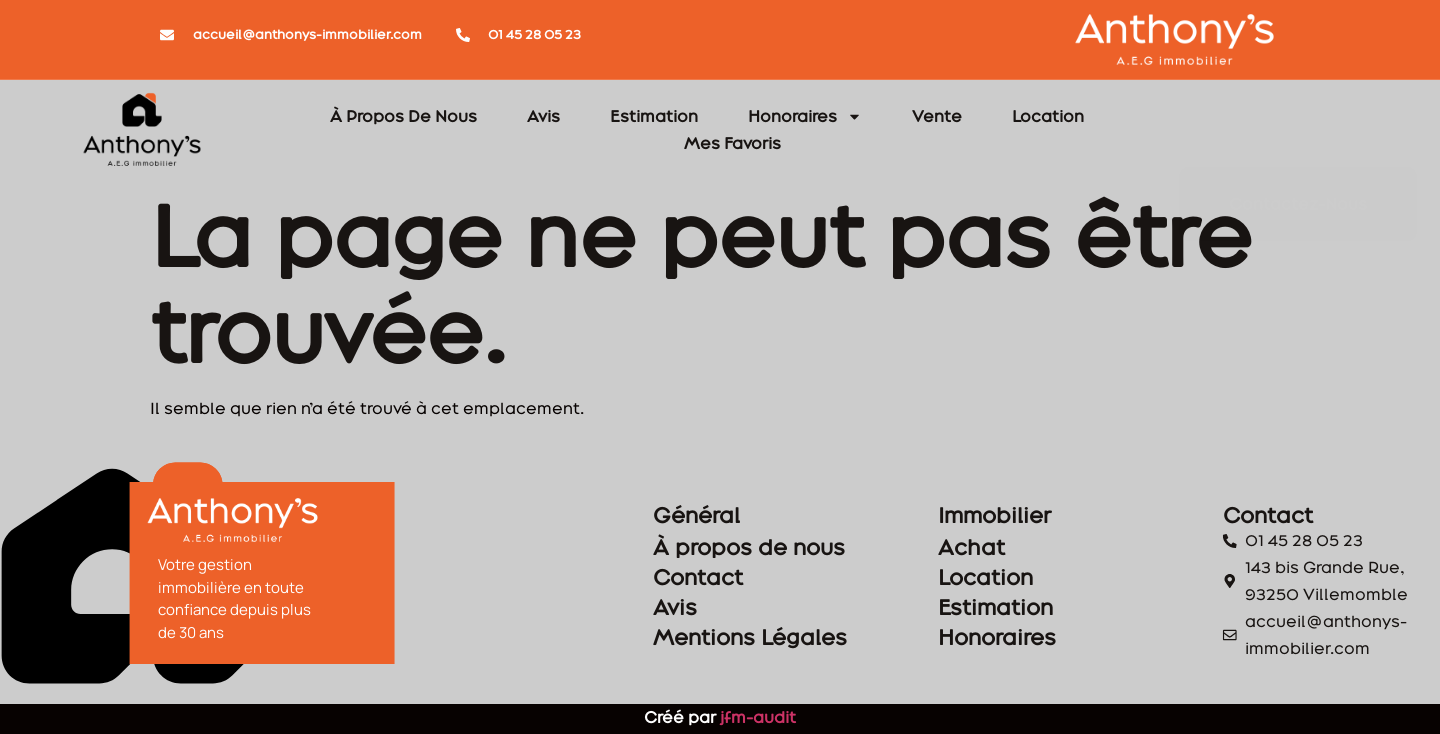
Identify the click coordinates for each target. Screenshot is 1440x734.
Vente (937, 116)
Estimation (654, 116)
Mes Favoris (732, 143)
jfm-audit (756, 717)
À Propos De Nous (403, 116)
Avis (543, 116)
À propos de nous (797, 547)
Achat (1019, 547)
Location (1048, 116)
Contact (746, 577)
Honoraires (805, 116)
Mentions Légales (798, 637)
